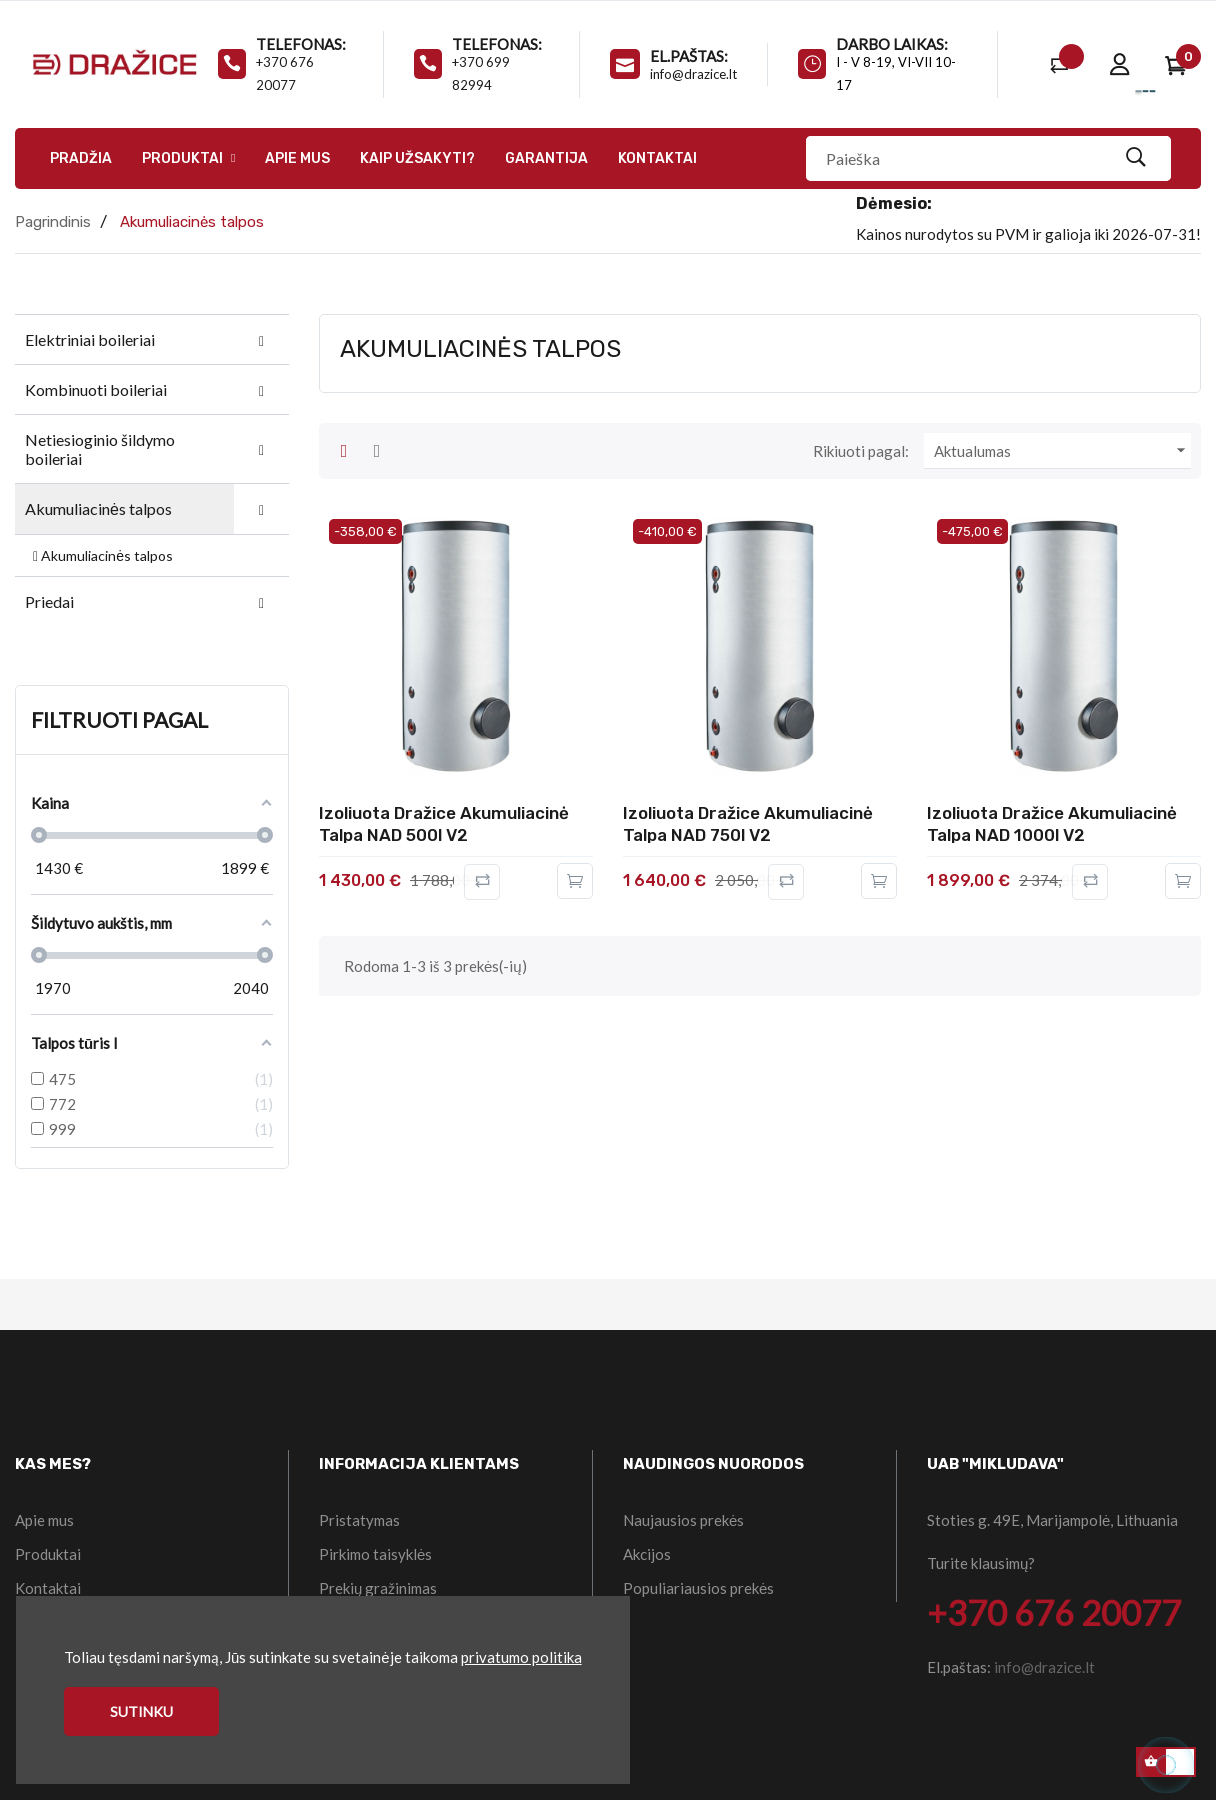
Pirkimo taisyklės (375, 1554)
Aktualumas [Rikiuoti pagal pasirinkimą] (1062, 451)
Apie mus (44, 1520)
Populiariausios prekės (698, 1588)
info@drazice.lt (693, 74)
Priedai (49, 601)
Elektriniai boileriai (90, 339)
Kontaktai (48, 1588)
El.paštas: (689, 56)
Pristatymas (359, 1520)
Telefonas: (301, 44)
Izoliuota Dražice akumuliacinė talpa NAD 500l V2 (444, 824)
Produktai (48, 1554)
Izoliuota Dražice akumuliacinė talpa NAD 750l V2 (748, 824)
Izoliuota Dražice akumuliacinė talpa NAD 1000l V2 (1052, 824)
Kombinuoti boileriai (96, 389)
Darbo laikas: (892, 44)
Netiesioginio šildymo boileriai (100, 449)
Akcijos (647, 1554)
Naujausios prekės (683, 1520)
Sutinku (141, 1711)
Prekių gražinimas (378, 1588)
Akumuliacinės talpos (98, 508)
